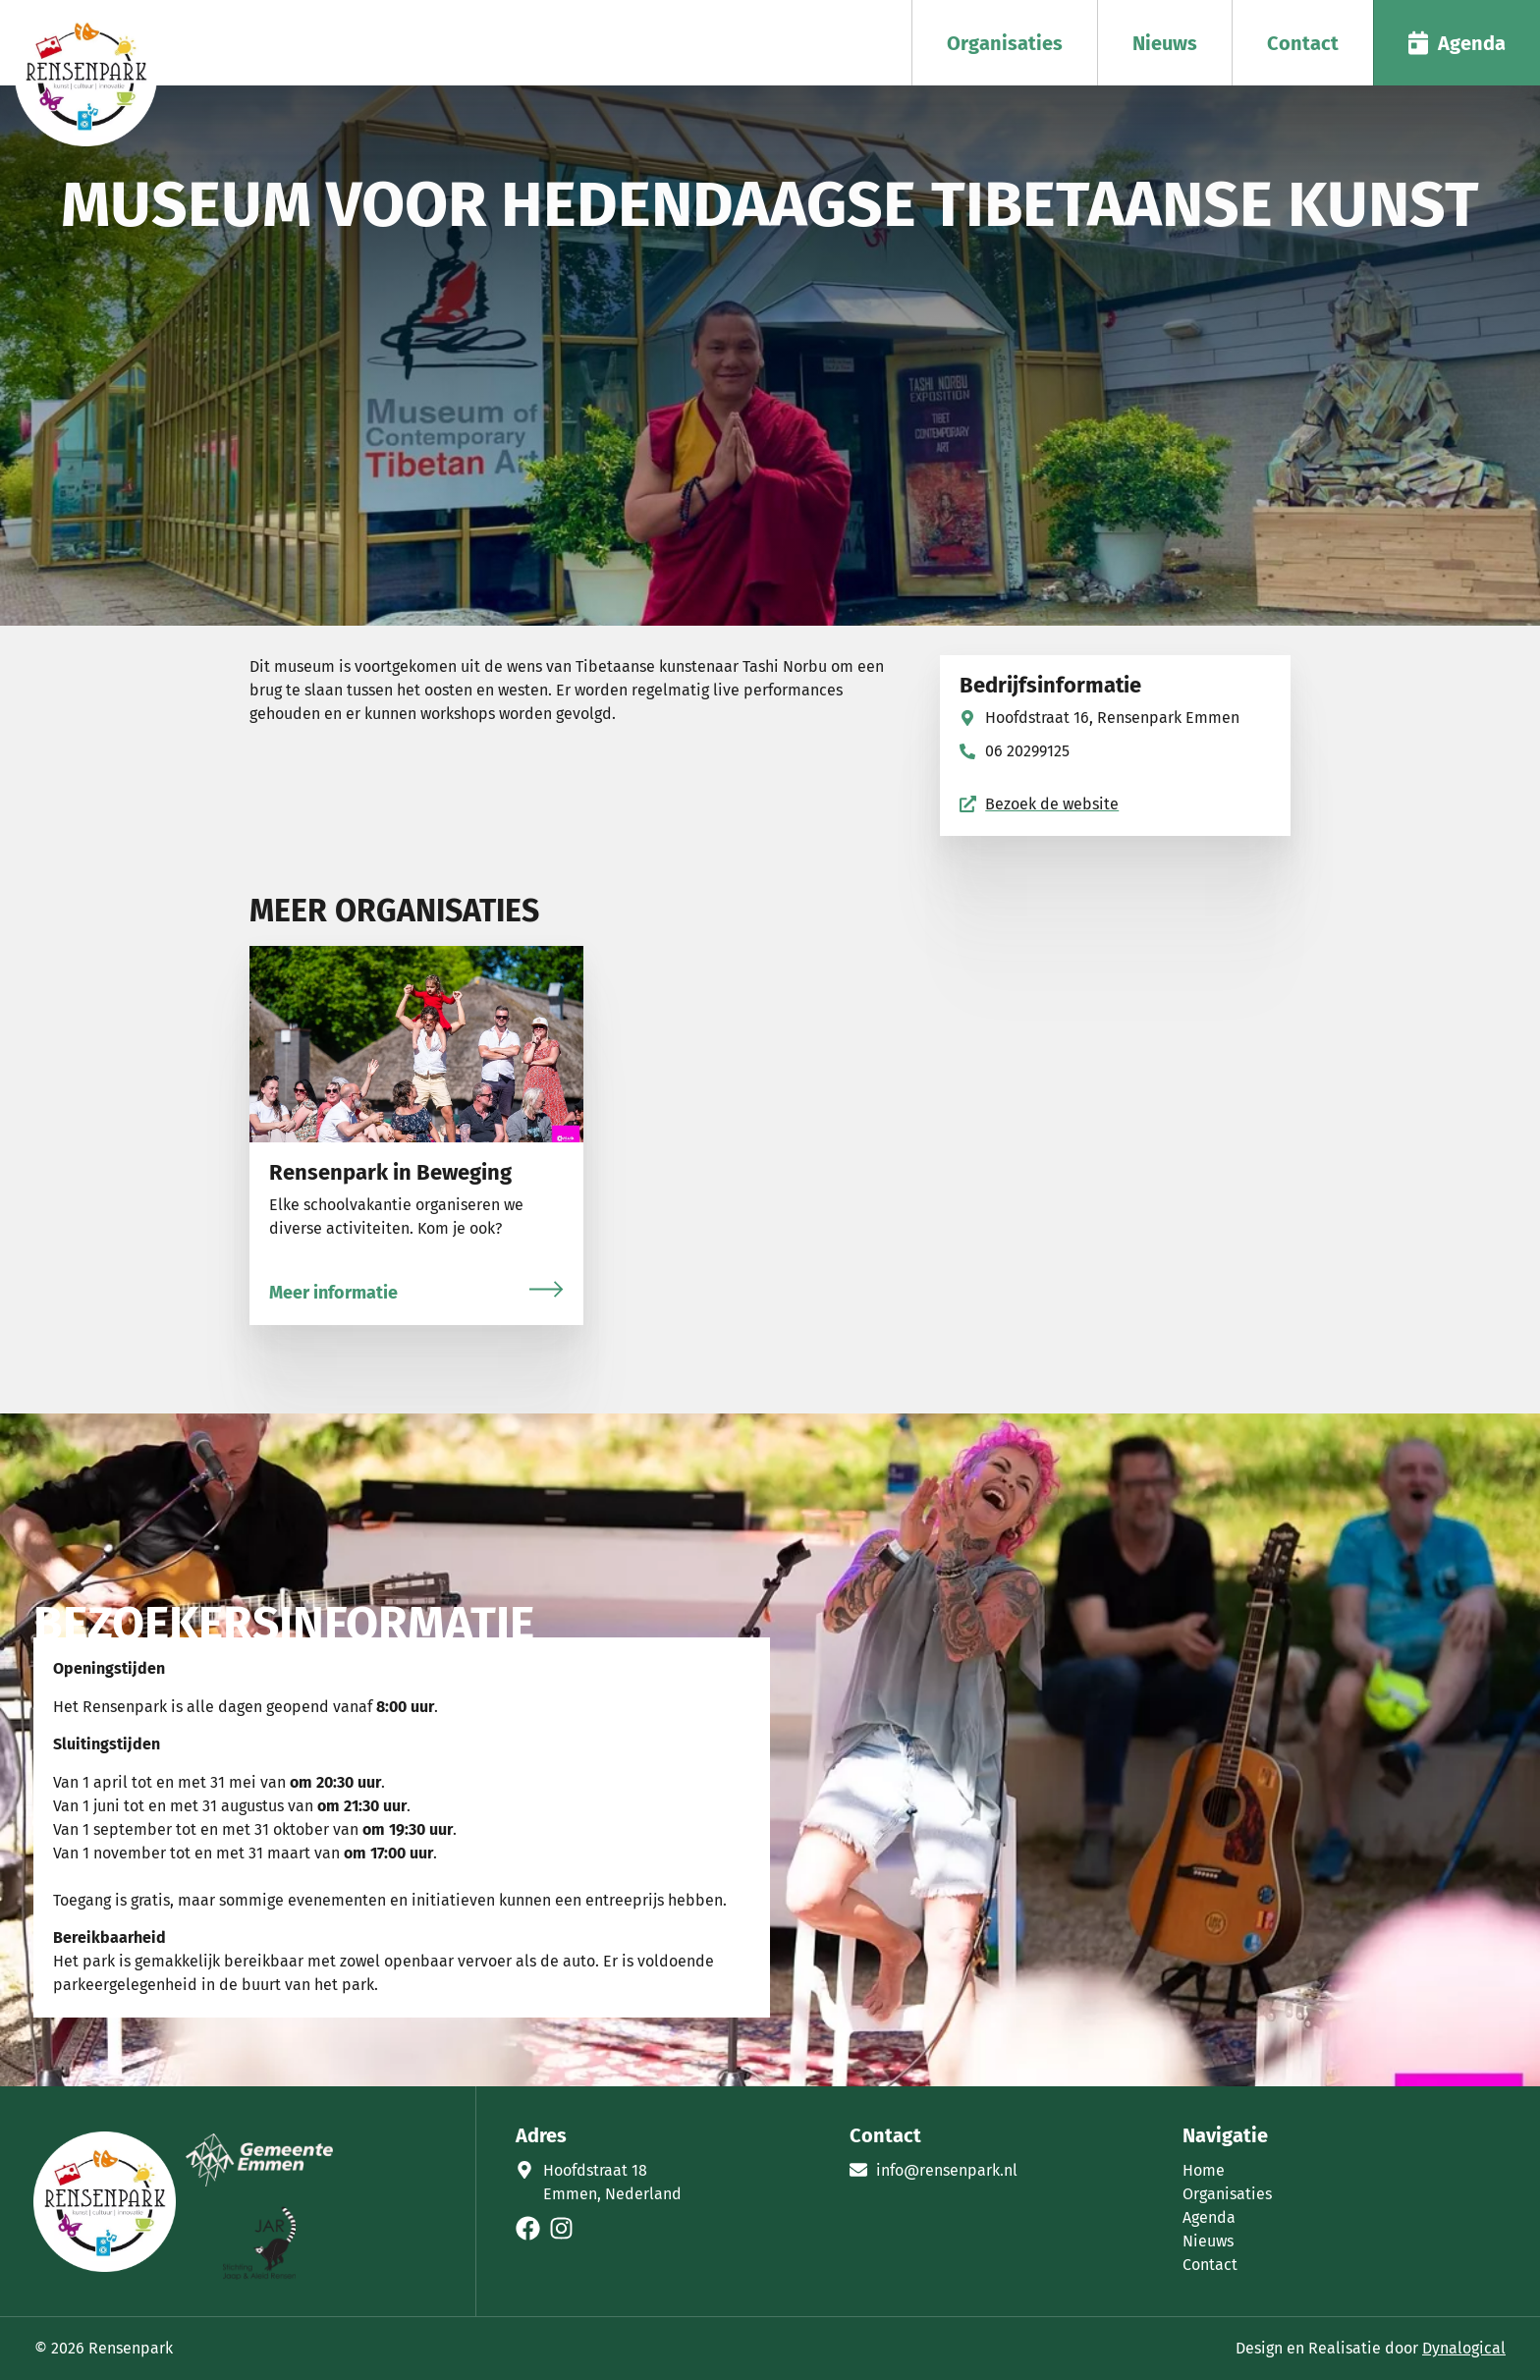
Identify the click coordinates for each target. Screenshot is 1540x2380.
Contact (1303, 43)
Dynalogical (1464, 2348)
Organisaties (1005, 43)
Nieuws (1164, 43)
